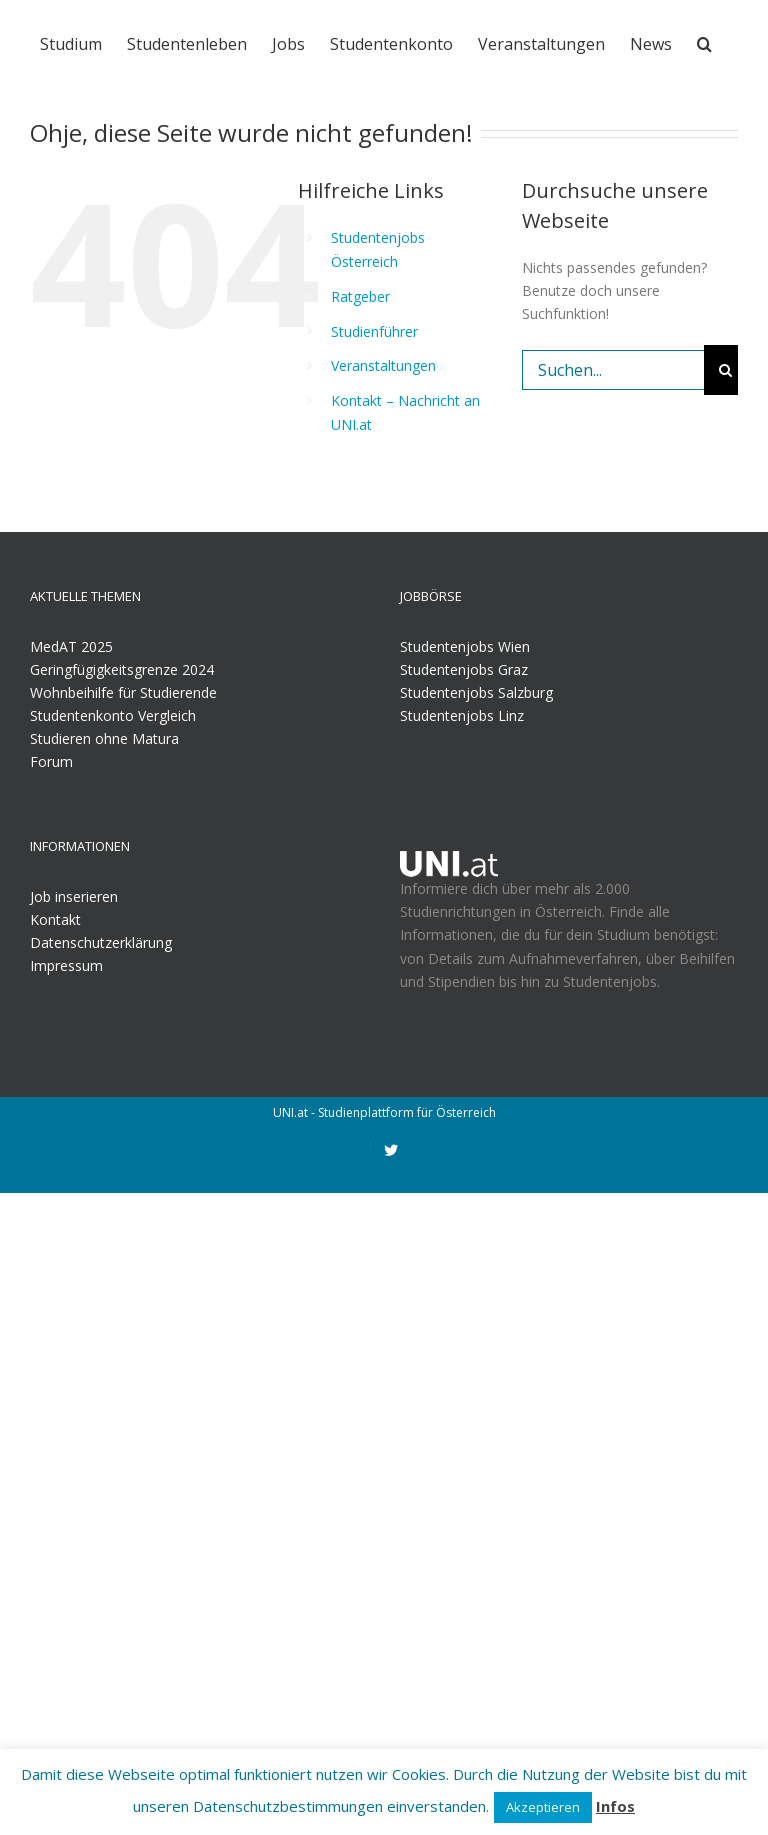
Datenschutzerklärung (101, 942)
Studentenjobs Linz (462, 715)
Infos (615, 1806)
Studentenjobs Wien (465, 646)
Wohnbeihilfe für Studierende (123, 692)
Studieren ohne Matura (104, 738)
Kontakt (55, 919)
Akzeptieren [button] (543, 1807)
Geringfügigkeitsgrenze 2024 (122, 669)
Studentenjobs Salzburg (476, 692)
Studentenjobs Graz (464, 669)
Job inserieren (74, 896)
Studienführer (374, 331)
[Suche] (705, 42)
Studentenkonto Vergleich (113, 715)
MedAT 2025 (71, 646)
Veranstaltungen (383, 365)
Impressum (66, 965)
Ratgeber (360, 296)
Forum (51, 761)
